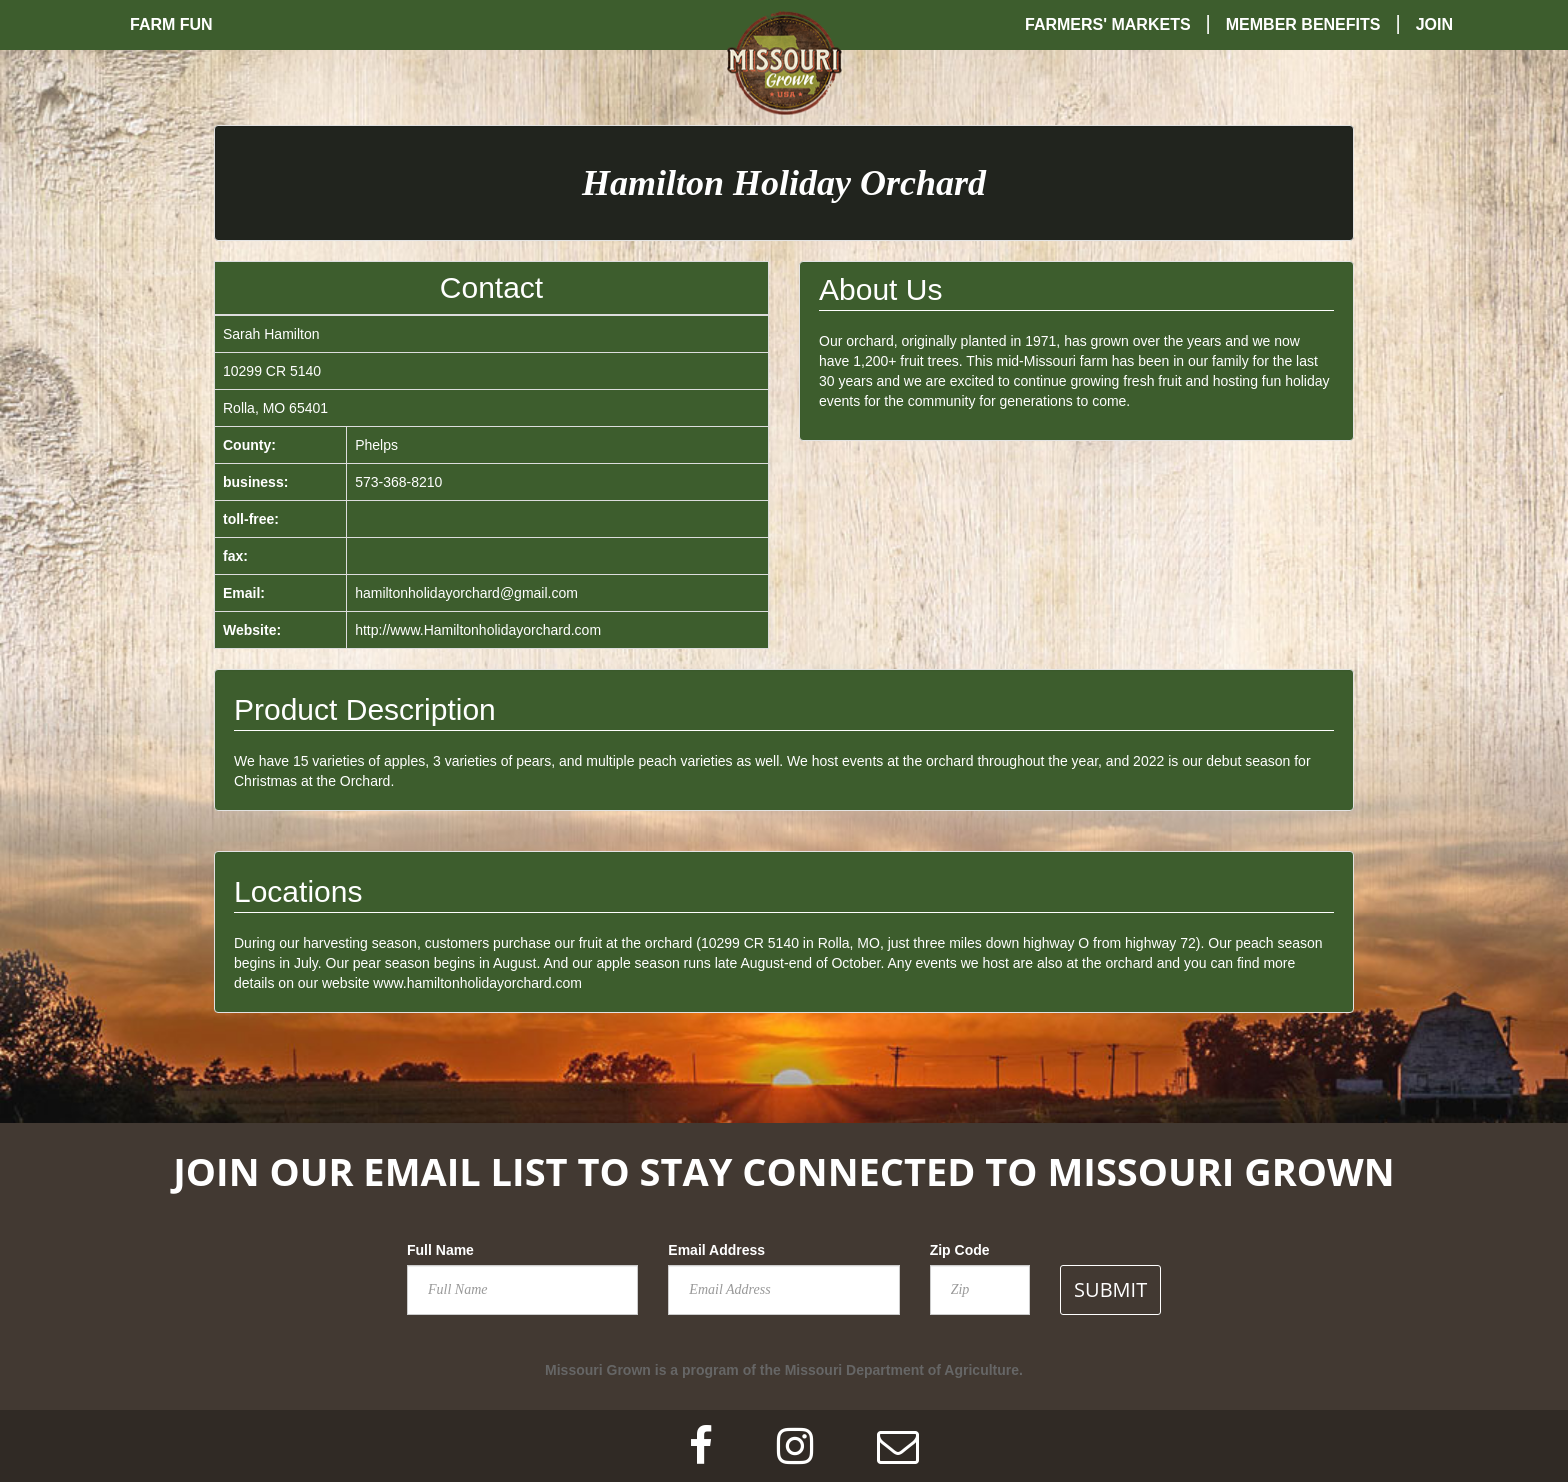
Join (1434, 24)
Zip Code (960, 1250)
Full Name (440, 1250)
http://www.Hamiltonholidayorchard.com (478, 630)
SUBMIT (1110, 1289)
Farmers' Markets (1108, 24)
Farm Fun (171, 24)
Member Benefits (1303, 24)
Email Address (716, 1250)
